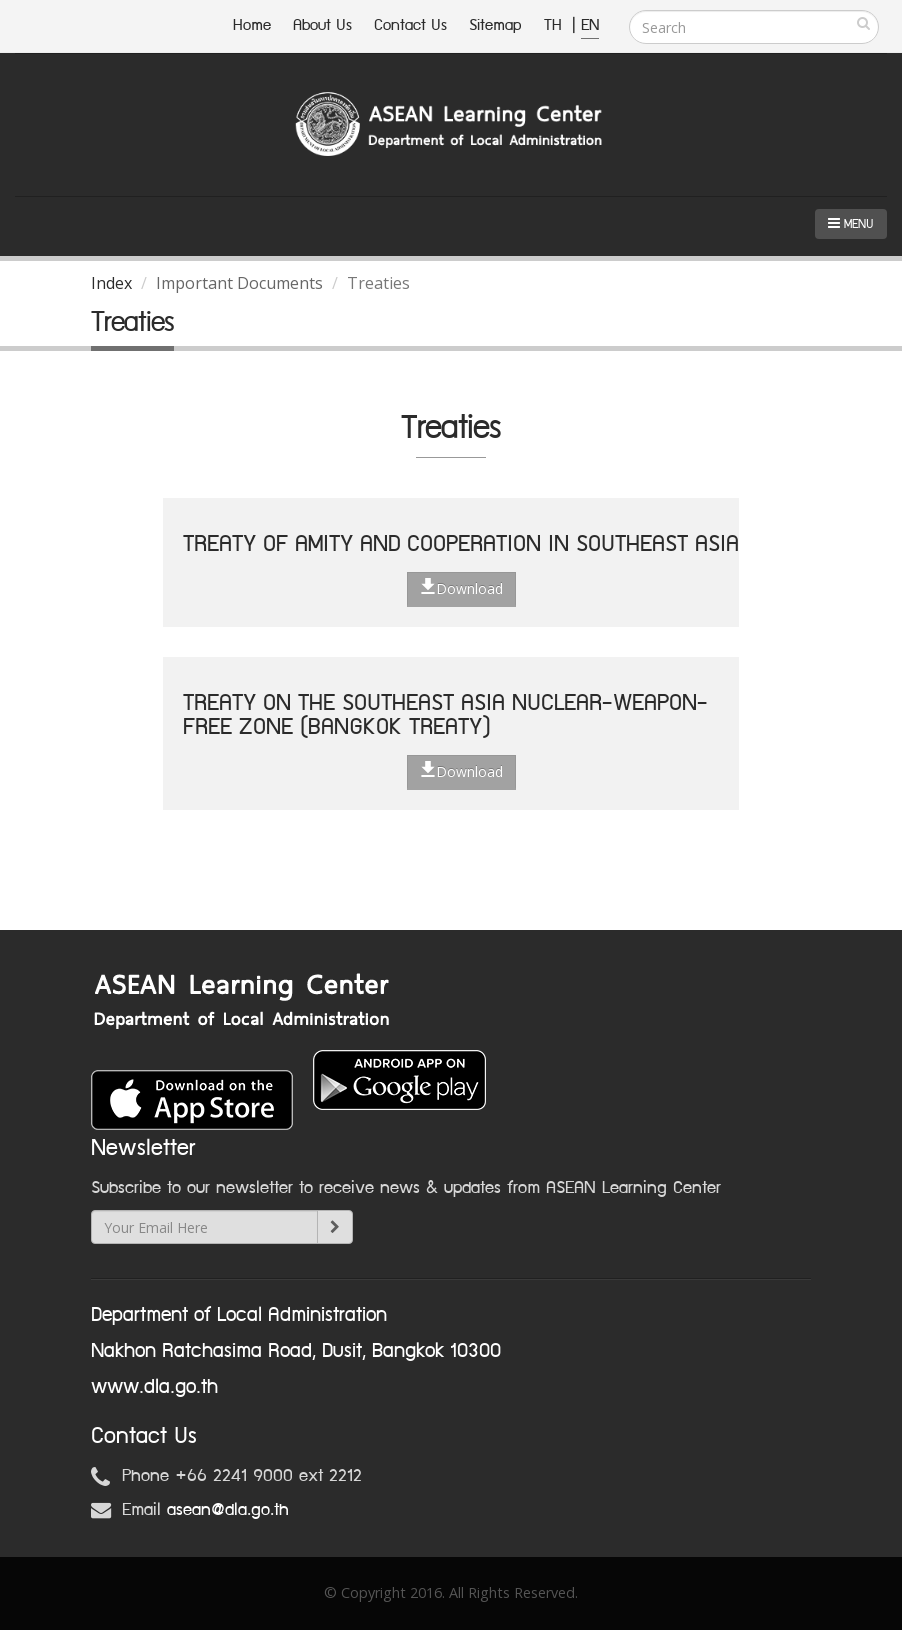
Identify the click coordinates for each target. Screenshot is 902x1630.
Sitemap (495, 25)
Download (461, 588)
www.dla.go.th (154, 1387)
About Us (322, 25)
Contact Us (410, 25)
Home (252, 25)
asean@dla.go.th (228, 1510)
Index (111, 283)
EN (590, 25)
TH (555, 25)
